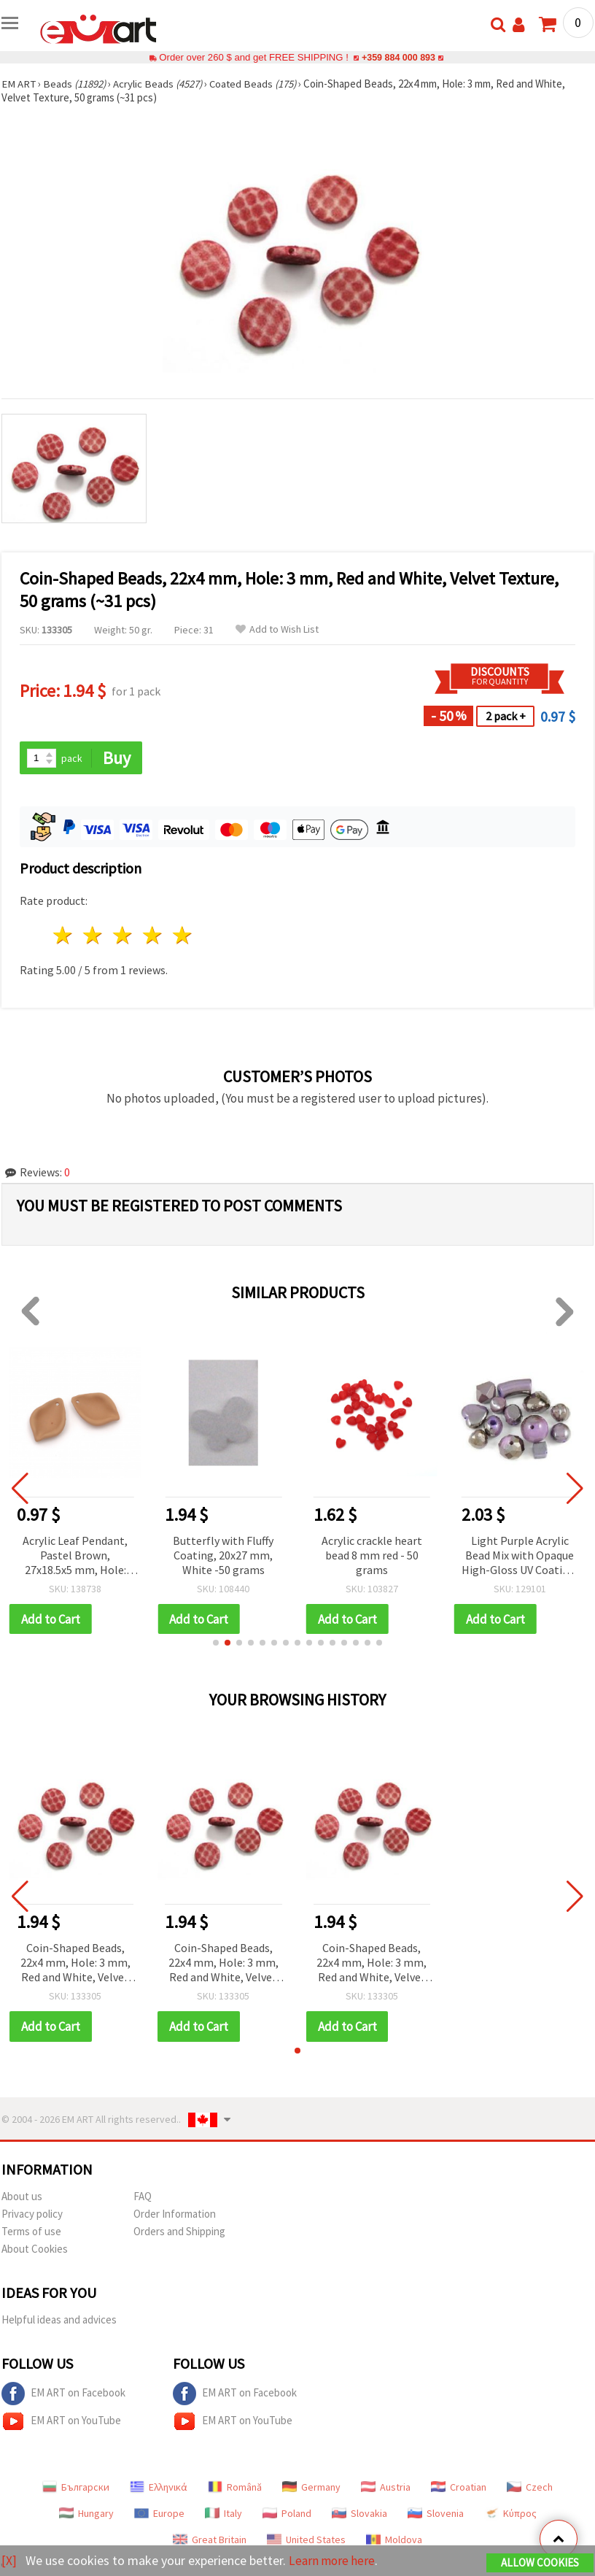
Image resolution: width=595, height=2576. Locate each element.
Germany (311, 2487)
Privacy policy (32, 2214)
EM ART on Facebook (63, 2394)
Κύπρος (510, 2514)
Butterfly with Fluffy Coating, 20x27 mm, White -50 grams (223, 1555)
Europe (159, 2514)
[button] (216, 1643)
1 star (64, 936)
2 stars (94, 936)
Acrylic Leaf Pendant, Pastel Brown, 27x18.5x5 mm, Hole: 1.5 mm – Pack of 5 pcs (75, 1556)
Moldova (394, 2540)
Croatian (458, 2487)
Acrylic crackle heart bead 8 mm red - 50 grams (372, 1555)
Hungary (86, 2514)
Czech (530, 2487)
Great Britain (209, 2540)
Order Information (174, 2214)
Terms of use (31, 2232)
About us (21, 2197)
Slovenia (436, 2514)
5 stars (183, 936)
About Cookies (34, 2249)
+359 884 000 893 (398, 57)
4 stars (153, 936)
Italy (223, 2514)
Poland (286, 2514)
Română (235, 2487)
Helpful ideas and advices (59, 2320)
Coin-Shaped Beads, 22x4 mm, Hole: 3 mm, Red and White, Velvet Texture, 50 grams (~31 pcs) (75, 1964)
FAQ (142, 2197)
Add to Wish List (277, 629)
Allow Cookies (540, 2562)
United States (306, 2540)
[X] (9, 2560)
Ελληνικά (158, 2487)
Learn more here (333, 2560)
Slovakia (359, 2514)
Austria (386, 2487)
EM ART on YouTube (61, 2422)
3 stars (124, 936)
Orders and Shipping (179, 2232)
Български (75, 2487)
